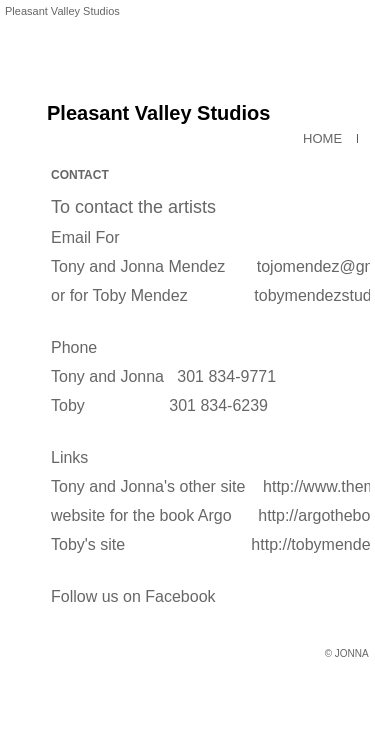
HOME (322, 132)
